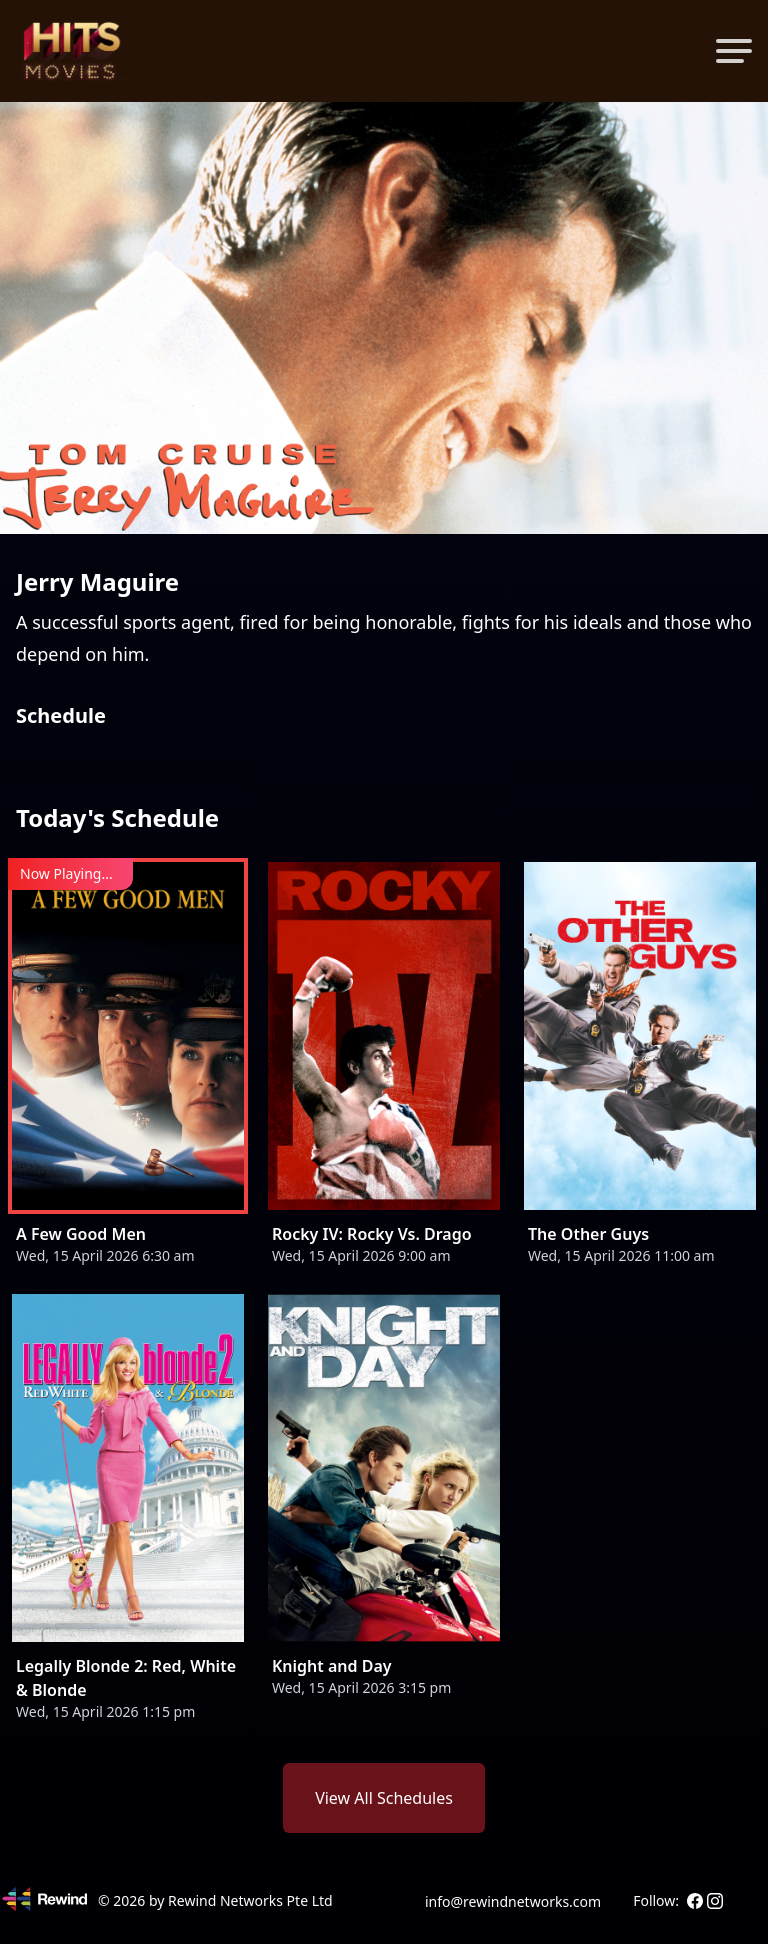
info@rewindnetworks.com (513, 1901)
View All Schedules (384, 1798)
